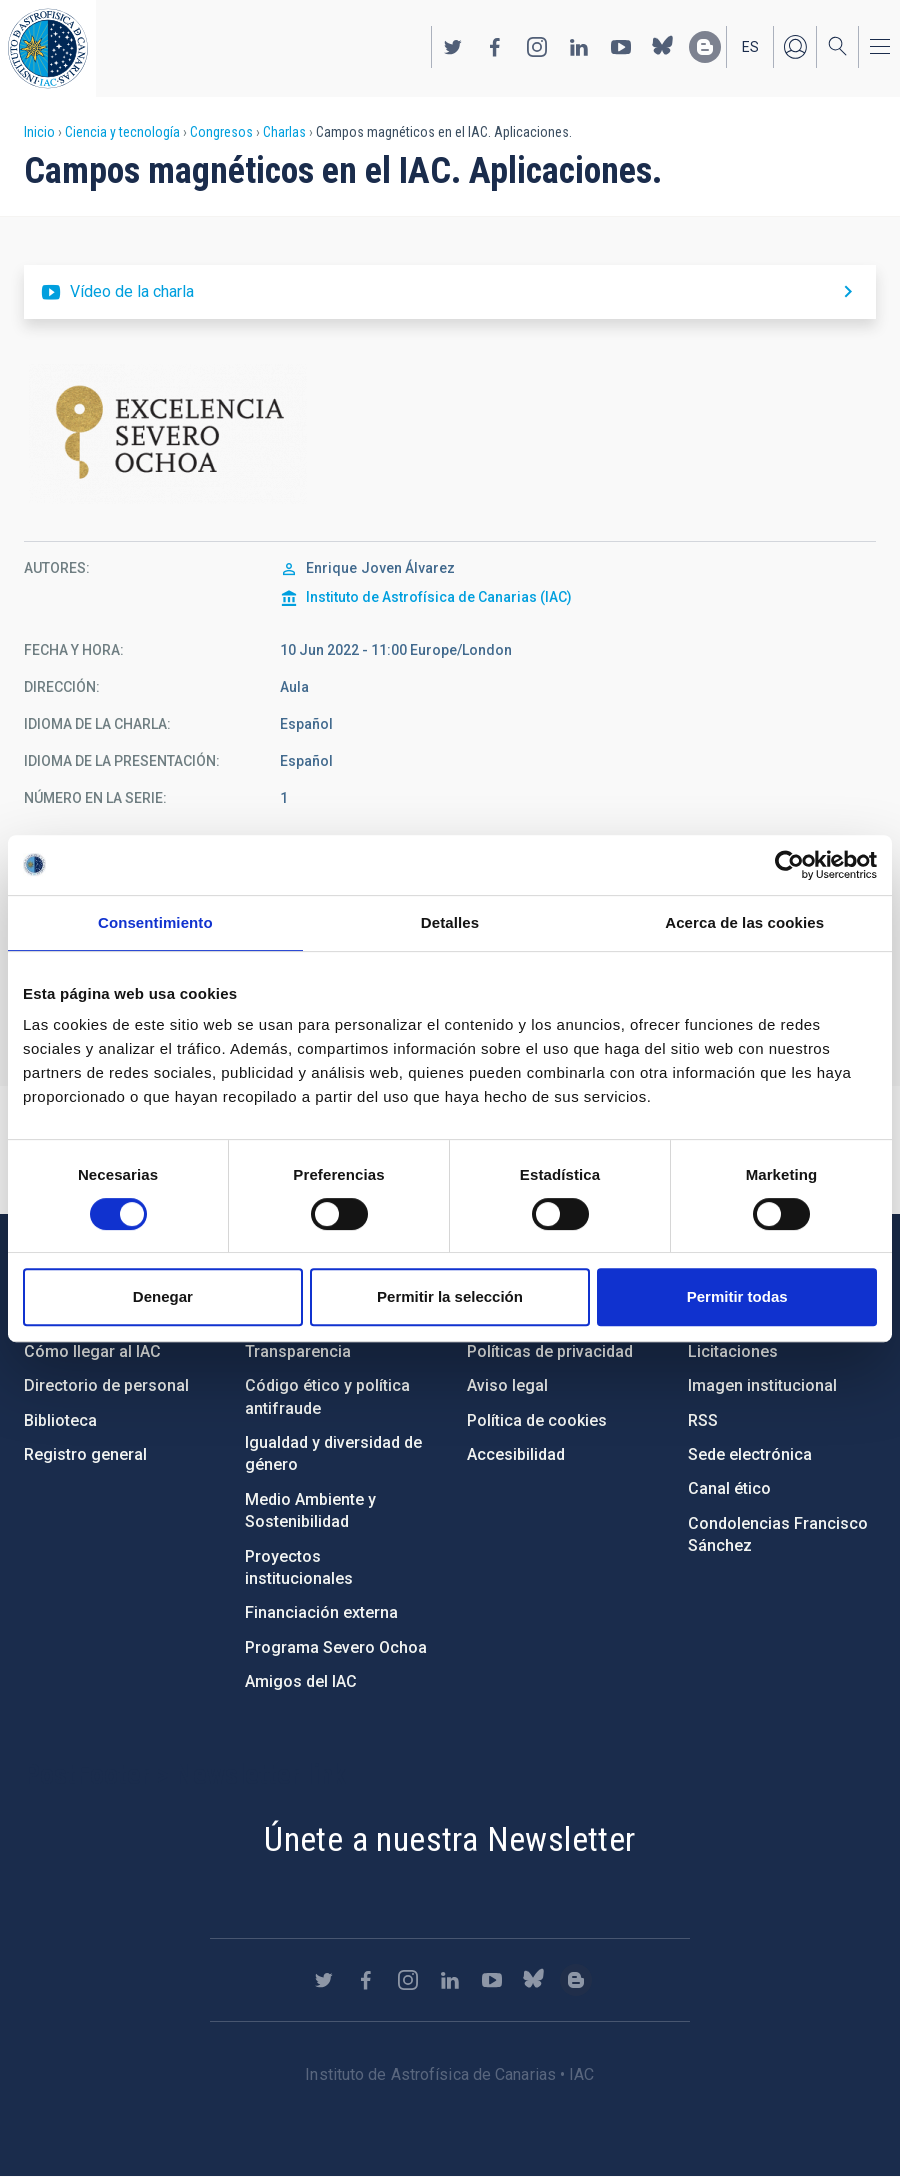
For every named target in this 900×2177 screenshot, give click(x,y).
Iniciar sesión (795, 47)
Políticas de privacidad (550, 1351)
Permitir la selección (450, 1296)
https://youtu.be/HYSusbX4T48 (450, 292)
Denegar (163, 1296)
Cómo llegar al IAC (92, 1351)
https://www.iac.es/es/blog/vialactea (705, 47)
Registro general (85, 1454)
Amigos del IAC (301, 1681)
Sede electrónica (750, 1454)
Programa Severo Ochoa (336, 1647)
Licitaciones (733, 1351)
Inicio (39, 132)
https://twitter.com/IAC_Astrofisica (453, 47)
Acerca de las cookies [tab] (744, 922)
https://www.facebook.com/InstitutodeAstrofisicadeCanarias (495, 47)
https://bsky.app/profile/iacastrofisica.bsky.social (663, 47)
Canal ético (729, 1488)
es (750, 47)
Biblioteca (60, 1420)
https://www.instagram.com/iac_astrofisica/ (537, 47)
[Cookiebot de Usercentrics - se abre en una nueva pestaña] (789, 865)
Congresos (221, 132)
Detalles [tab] (450, 922)
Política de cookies (537, 1420)
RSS (703, 1420)
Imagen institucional (762, 1385)
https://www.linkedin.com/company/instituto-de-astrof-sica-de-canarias (579, 47)
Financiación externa (321, 1612)
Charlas (284, 132)
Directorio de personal (106, 1385)
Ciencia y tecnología (122, 132)
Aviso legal (507, 1385)
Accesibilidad (516, 1454)
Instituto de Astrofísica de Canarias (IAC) (439, 597)
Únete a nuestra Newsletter (449, 1839)
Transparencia (298, 1351)
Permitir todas (737, 1296)
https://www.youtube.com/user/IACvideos (621, 47)
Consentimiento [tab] (155, 922)
